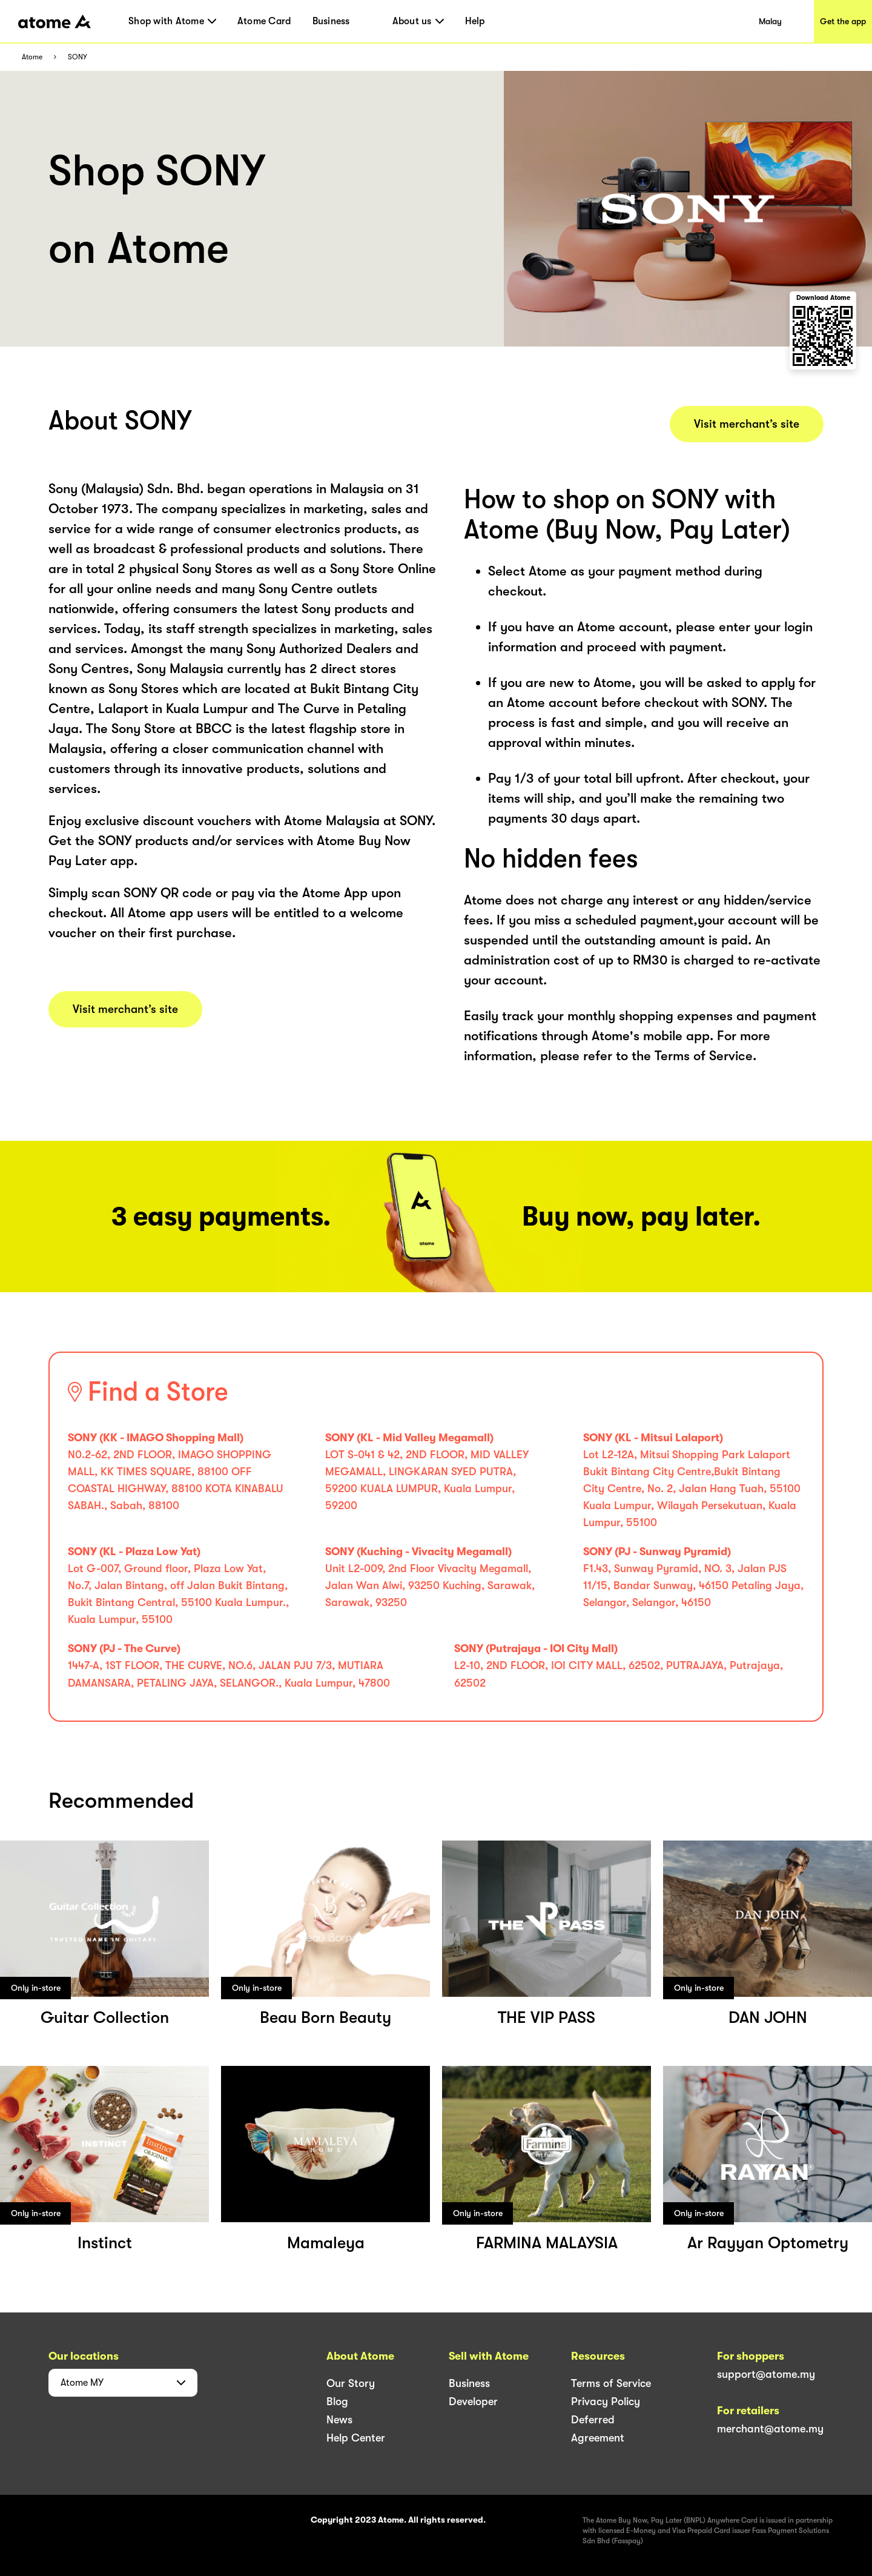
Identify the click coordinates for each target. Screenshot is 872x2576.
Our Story (350, 2383)
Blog (337, 2401)
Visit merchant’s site (125, 1009)
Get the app (843, 21)
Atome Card (264, 21)
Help (475, 21)
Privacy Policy (605, 2401)
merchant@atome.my (770, 2429)
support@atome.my (766, 2374)
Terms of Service (611, 2383)
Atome (32, 57)
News (339, 2420)
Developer (473, 2401)
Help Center (355, 2438)
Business (331, 21)
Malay (770, 21)
